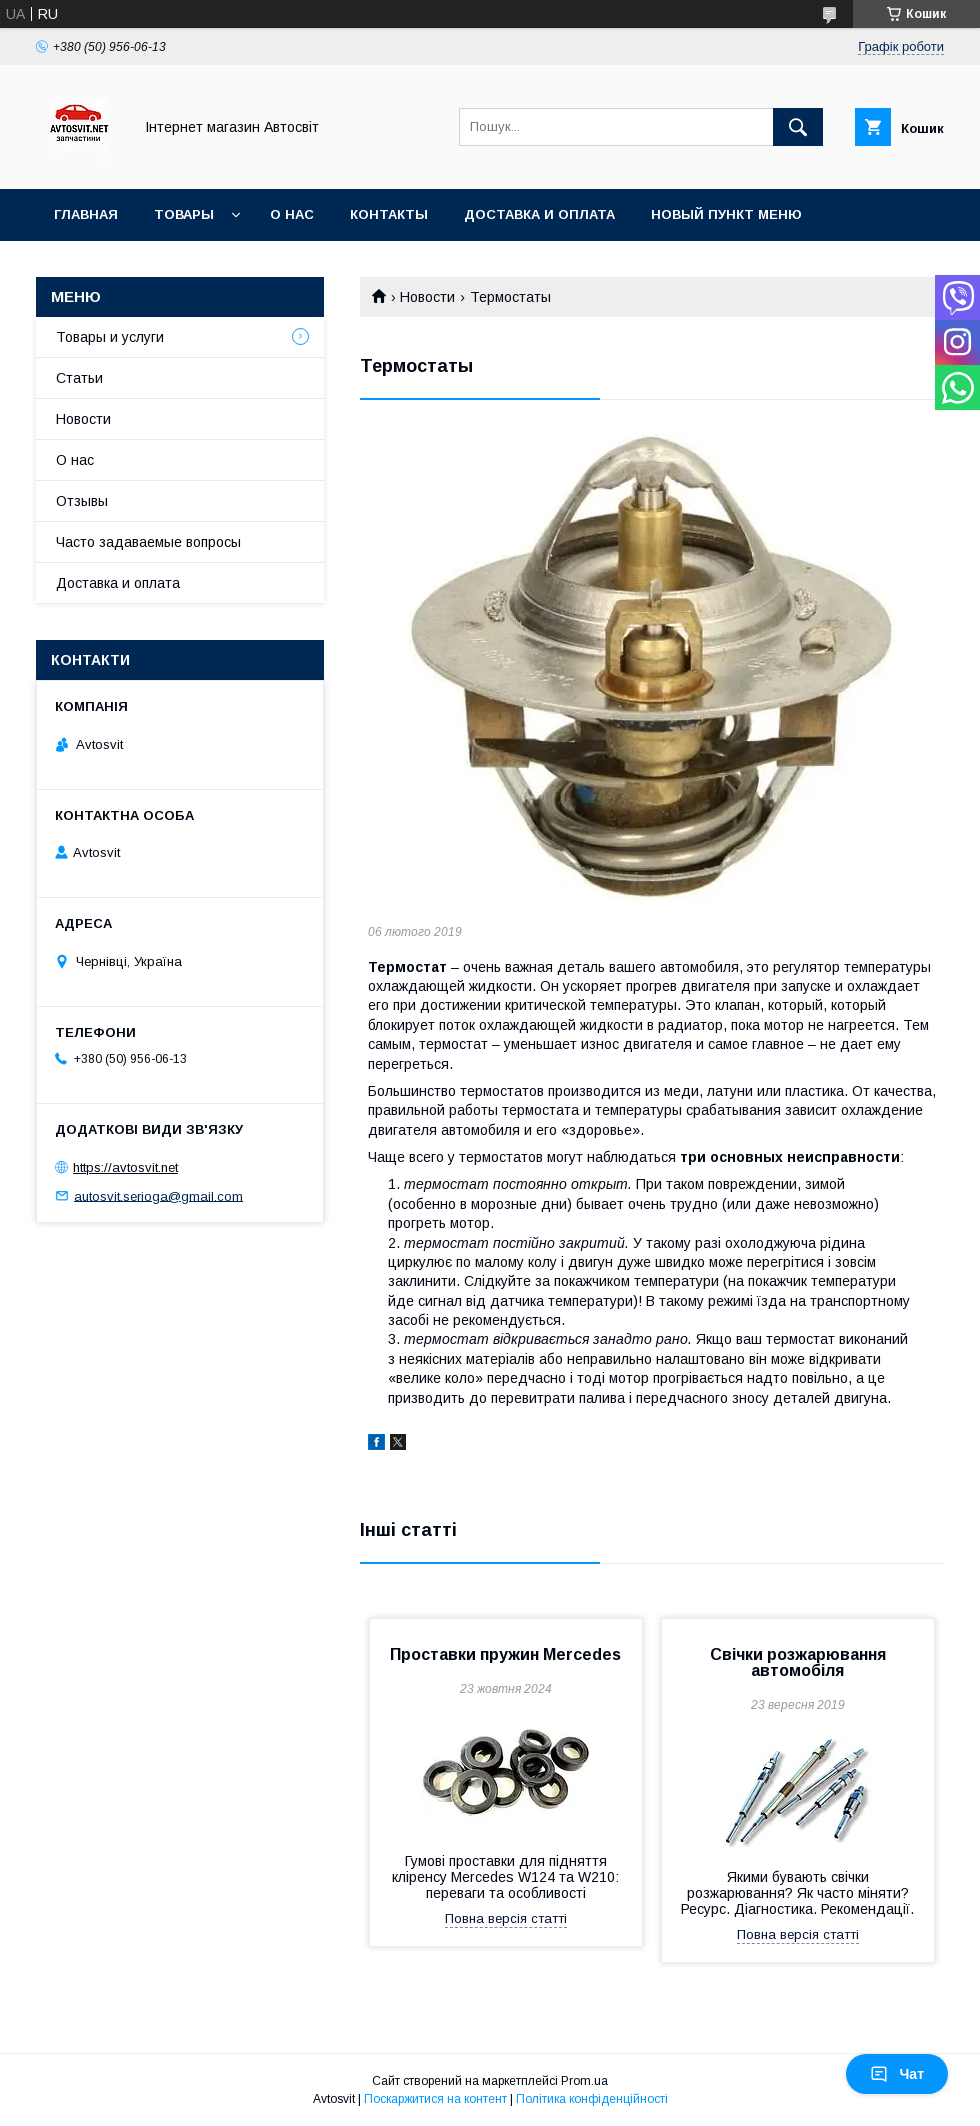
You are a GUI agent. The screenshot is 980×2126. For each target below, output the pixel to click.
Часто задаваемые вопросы (148, 542)
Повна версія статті (506, 1918)
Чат (897, 2074)
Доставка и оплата (539, 214)
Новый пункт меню (726, 214)
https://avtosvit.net (125, 1167)
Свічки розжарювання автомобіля (798, 1662)
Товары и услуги (110, 337)
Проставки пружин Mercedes (505, 1654)
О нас (292, 214)
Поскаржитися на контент (435, 2099)
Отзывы (82, 501)
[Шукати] (798, 127)
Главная (86, 214)
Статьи (79, 378)
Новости (427, 297)
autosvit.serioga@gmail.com (158, 1195)
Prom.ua (584, 2081)
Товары (184, 214)
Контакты (389, 214)
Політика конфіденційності (592, 2099)
